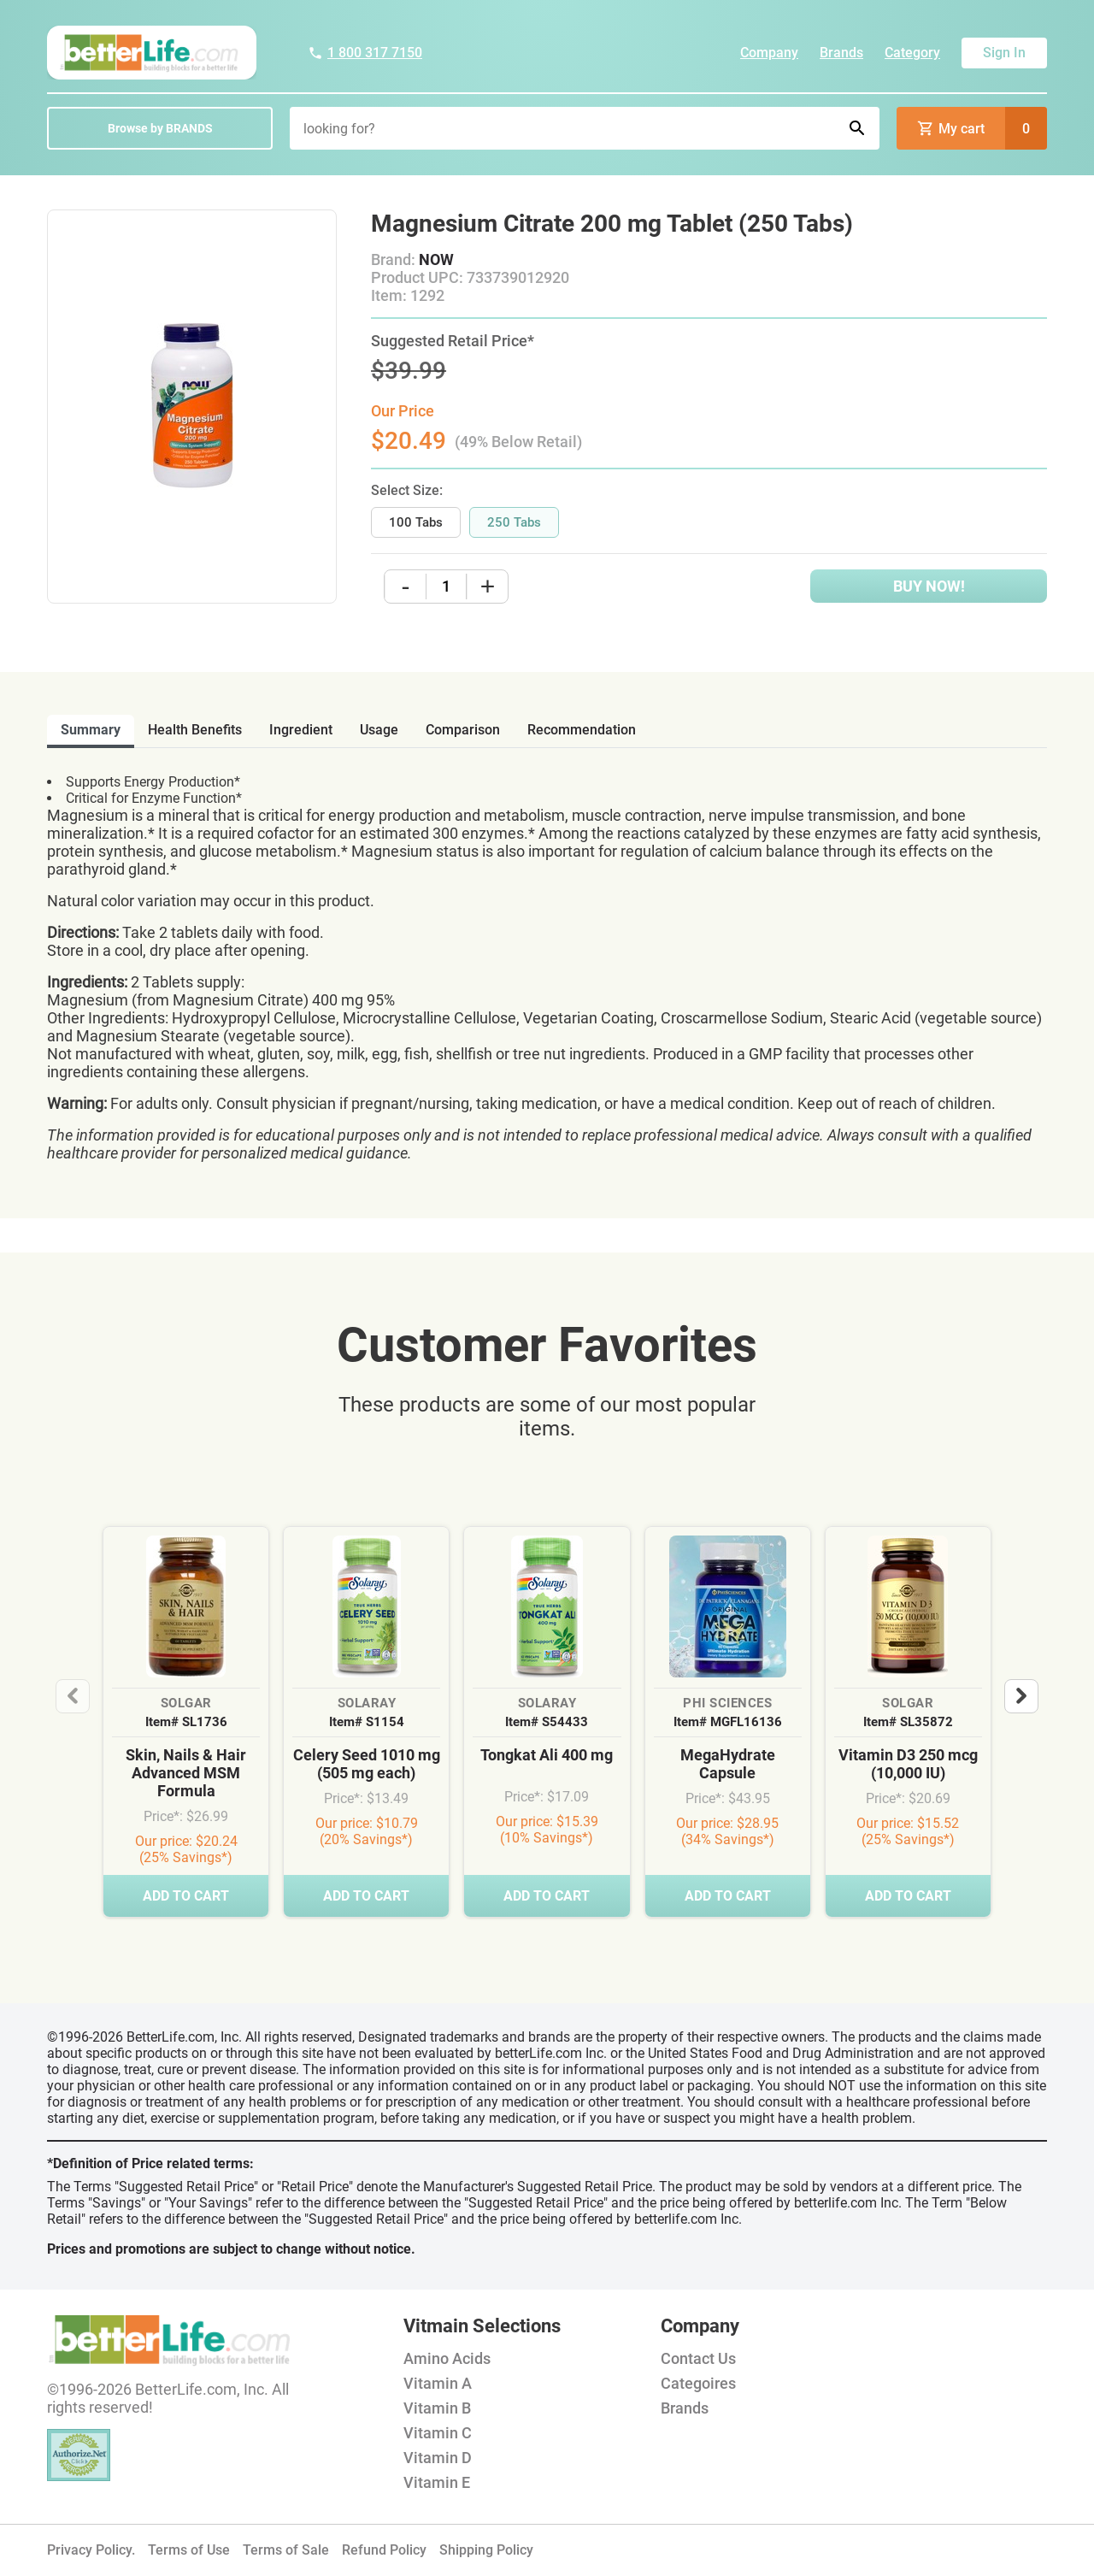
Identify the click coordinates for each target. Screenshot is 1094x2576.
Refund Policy (384, 2550)
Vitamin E (436, 2482)
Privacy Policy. (91, 2550)
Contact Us (698, 2358)
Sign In (1004, 52)
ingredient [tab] (300, 730)
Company (769, 52)
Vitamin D (437, 2458)
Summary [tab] (91, 730)
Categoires (698, 2383)
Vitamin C (437, 2433)
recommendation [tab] (581, 730)
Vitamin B (437, 2408)
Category (912, 52)
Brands (841, 52)
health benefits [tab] (195, 730)
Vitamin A (437, 2383)
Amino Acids (447, 2358)
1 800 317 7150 (365, 52)
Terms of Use (189, 2550)
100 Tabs (416, 522)
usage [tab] (379, 730)
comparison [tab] (463, 730)
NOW (436, 259)
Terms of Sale (286, 2550)
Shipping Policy (486, 2550)
